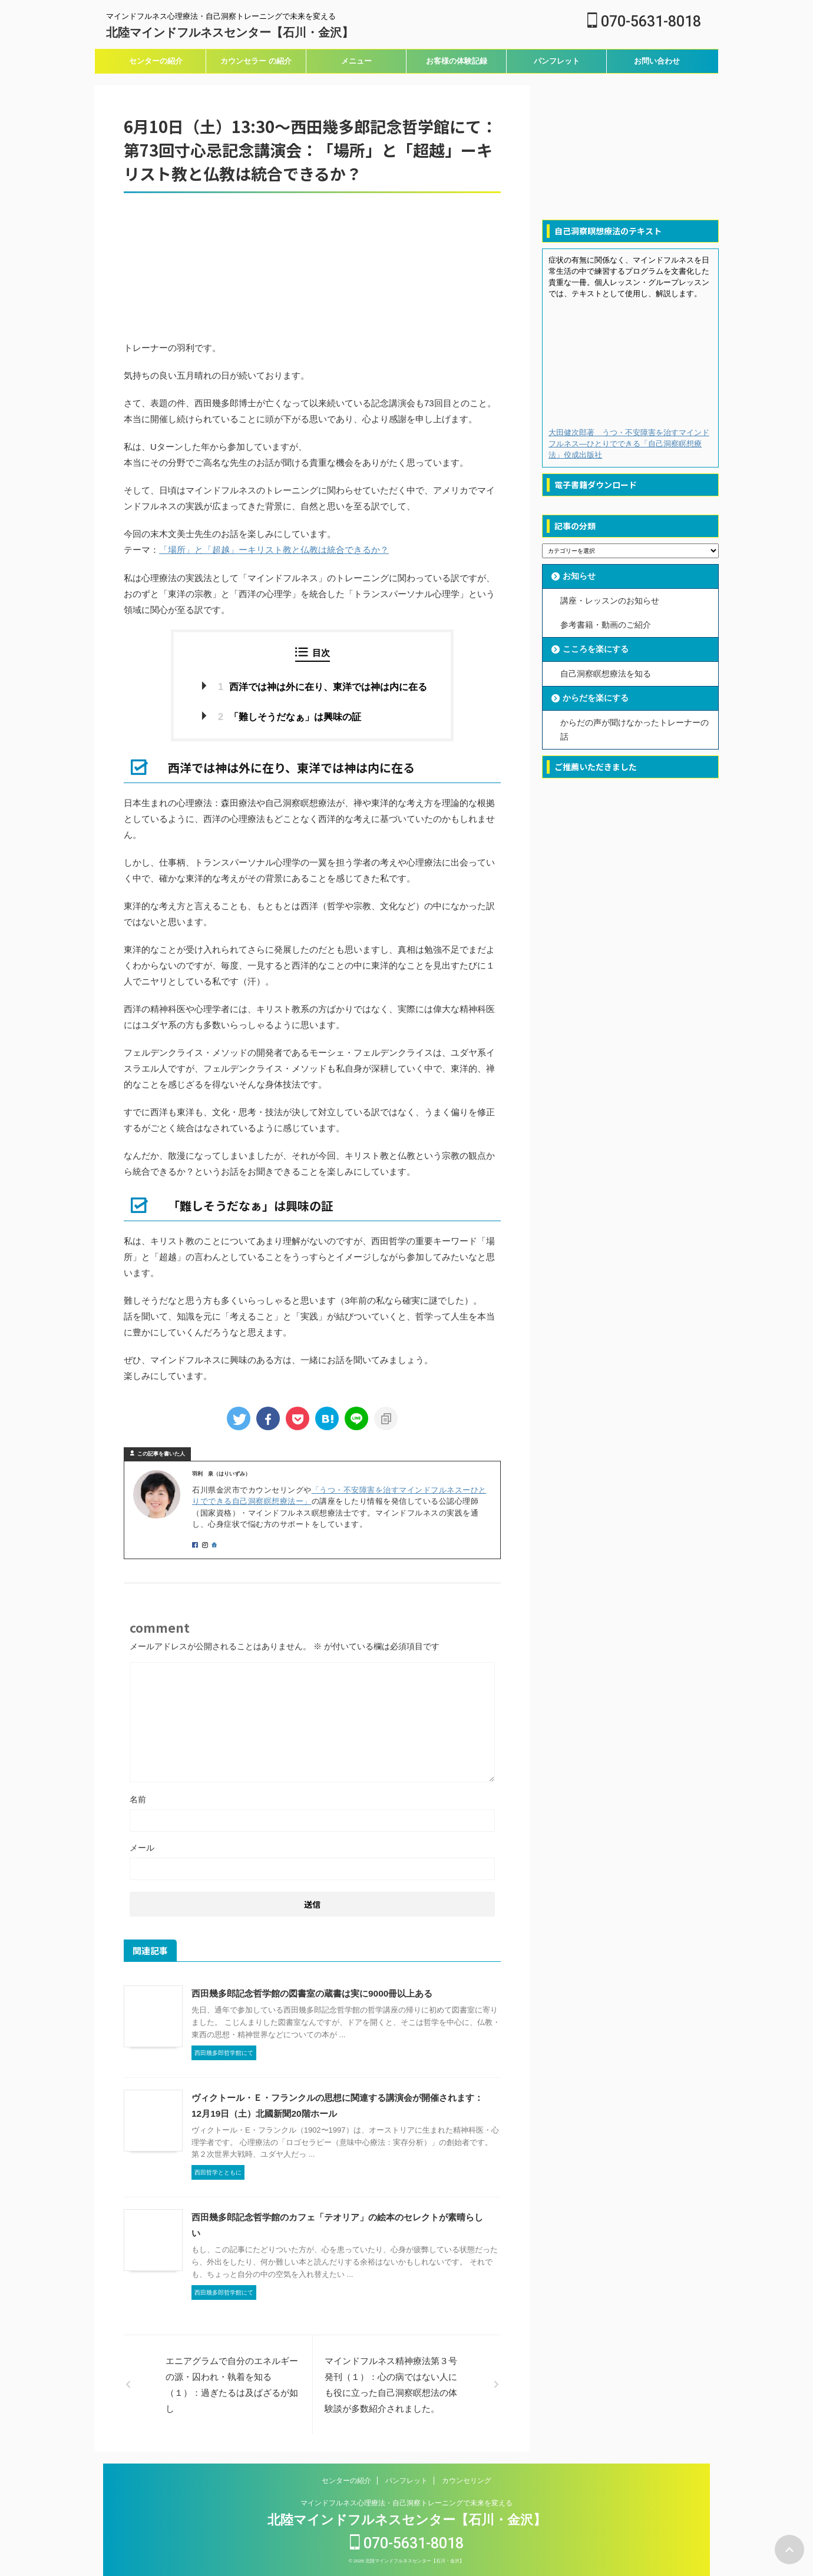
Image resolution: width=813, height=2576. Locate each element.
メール (142, 1847)
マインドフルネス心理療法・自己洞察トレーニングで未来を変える (406, 2503)
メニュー (356, 61)
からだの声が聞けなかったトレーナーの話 (634, 728)
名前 (138, 1799)
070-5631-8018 (644, 21)
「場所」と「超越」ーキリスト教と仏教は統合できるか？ (274, 550)
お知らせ (579, 576)
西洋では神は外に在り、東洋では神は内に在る (322, 686)
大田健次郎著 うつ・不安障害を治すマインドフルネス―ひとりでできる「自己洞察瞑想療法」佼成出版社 (628, 443)
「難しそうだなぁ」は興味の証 (289, 716)
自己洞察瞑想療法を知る (605, 672)
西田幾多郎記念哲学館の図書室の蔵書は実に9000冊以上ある (311, 1993)
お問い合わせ (657, 61)
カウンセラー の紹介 (256, 61)
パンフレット (557, 61)
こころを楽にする (596, 648)
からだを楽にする (596, 696)
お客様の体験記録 (456, 61)
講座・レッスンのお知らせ (609, 600)
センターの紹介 (156, 61)
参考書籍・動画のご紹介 (605, 624)
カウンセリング (466, 2480)
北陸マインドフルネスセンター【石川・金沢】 (229, 32)
